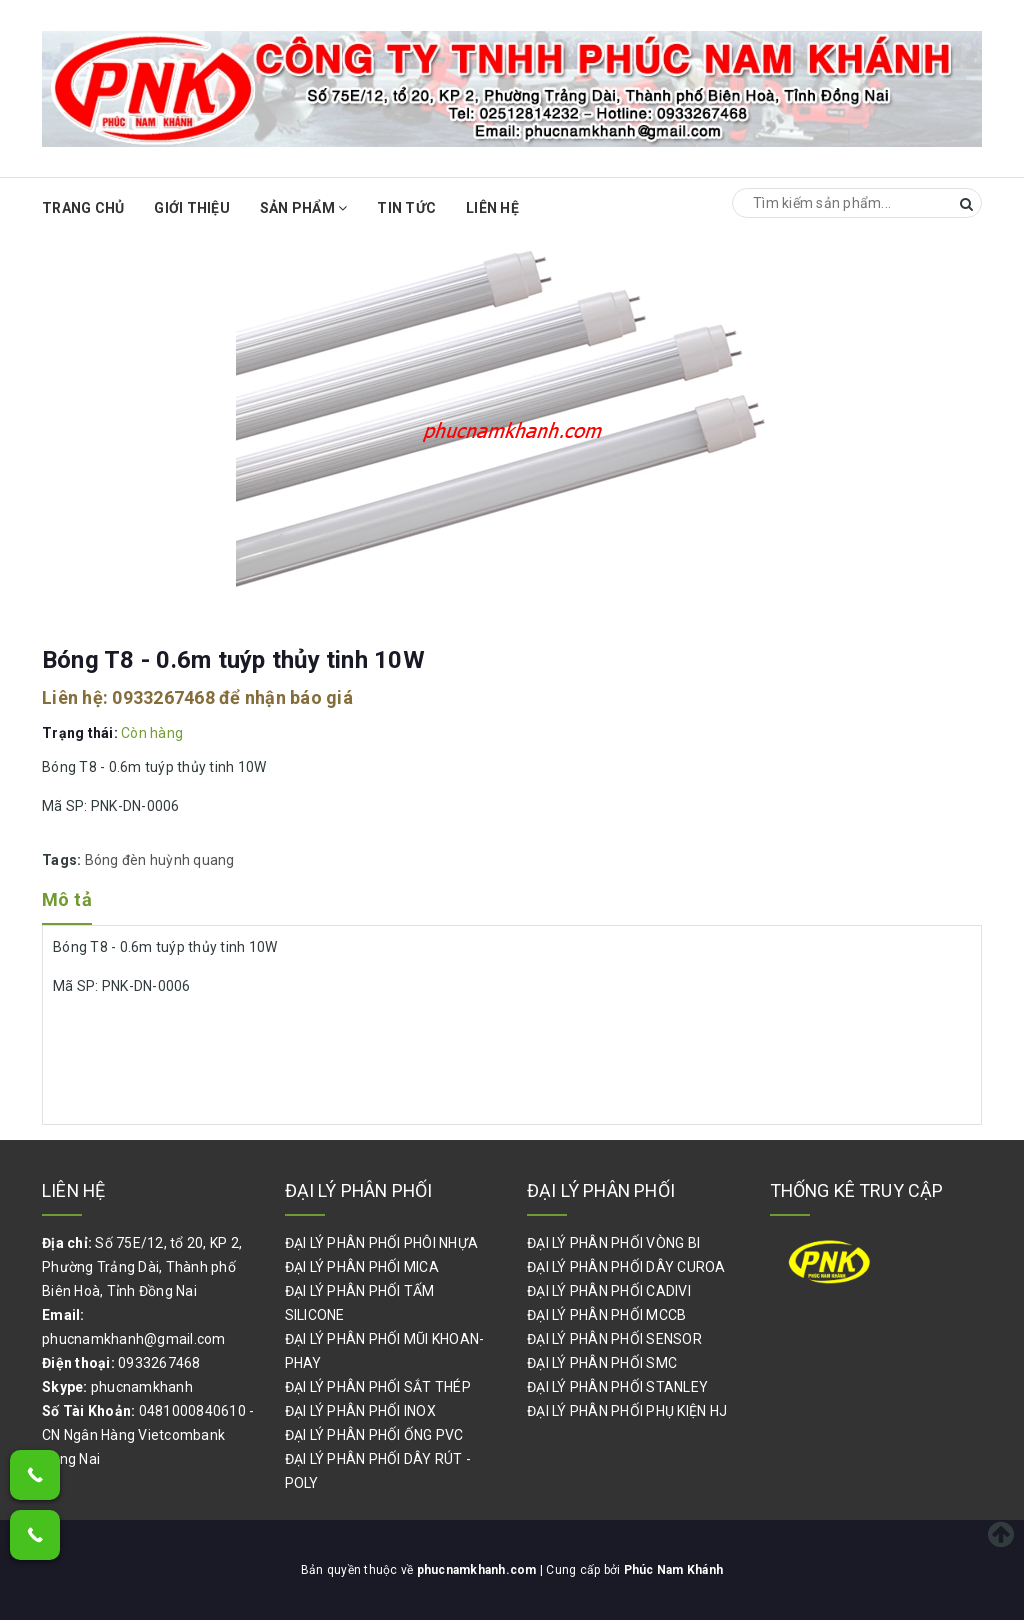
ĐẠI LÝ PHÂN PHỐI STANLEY (617, 1387)
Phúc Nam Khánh (674, 1570)
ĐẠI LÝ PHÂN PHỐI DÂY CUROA (626, 1267)
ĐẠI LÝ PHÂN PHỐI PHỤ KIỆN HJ (627, 1411)
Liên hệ (492, 208)
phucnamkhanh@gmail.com (134, 1339)
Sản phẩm (304, 208)
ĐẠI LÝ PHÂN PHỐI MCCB (606, 1315)
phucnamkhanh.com (478, 1570)
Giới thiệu (192, 208)
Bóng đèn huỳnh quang (160, 860)
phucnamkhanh (142, 1387)
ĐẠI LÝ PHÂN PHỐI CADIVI (609, 1291)
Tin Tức (406, 208)
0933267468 (163, 697)
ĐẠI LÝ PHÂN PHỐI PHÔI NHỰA (382, 1243)
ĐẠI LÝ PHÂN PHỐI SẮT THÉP (378, 1387)
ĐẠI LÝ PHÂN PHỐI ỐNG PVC (374, 1435)
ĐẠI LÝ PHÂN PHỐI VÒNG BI (613, 1243)
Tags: (63, 860)
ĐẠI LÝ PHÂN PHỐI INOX (360, 1411)
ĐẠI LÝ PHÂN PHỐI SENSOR (614, 1339)
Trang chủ (83, 208)
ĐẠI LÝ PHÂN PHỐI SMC (602, 1363)
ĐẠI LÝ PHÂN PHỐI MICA (362, 1267)
